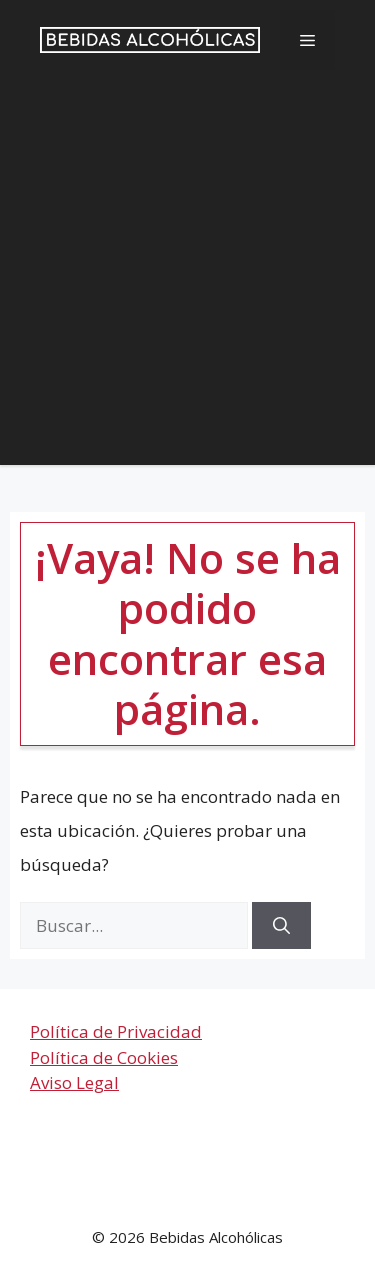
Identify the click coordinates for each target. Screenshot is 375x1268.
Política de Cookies (104, 1057)
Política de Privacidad (116, 1031)
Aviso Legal (74, 1082)
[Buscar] (281, 926)
